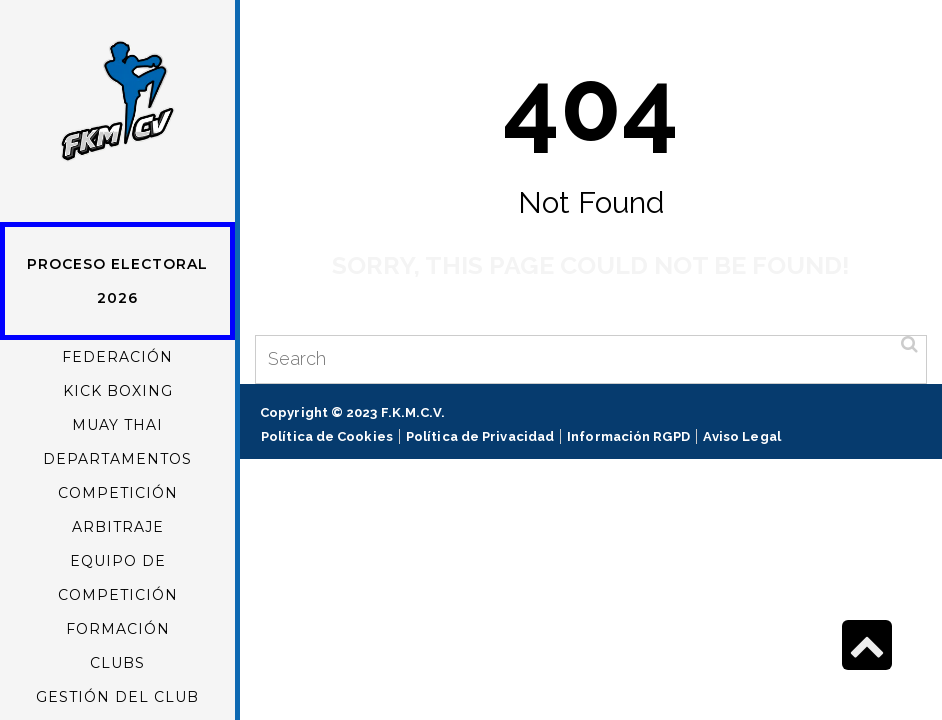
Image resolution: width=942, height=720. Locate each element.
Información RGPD (628, 436)
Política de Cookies (327, 436)
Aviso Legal (742, 436)
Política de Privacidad (480, 436)
